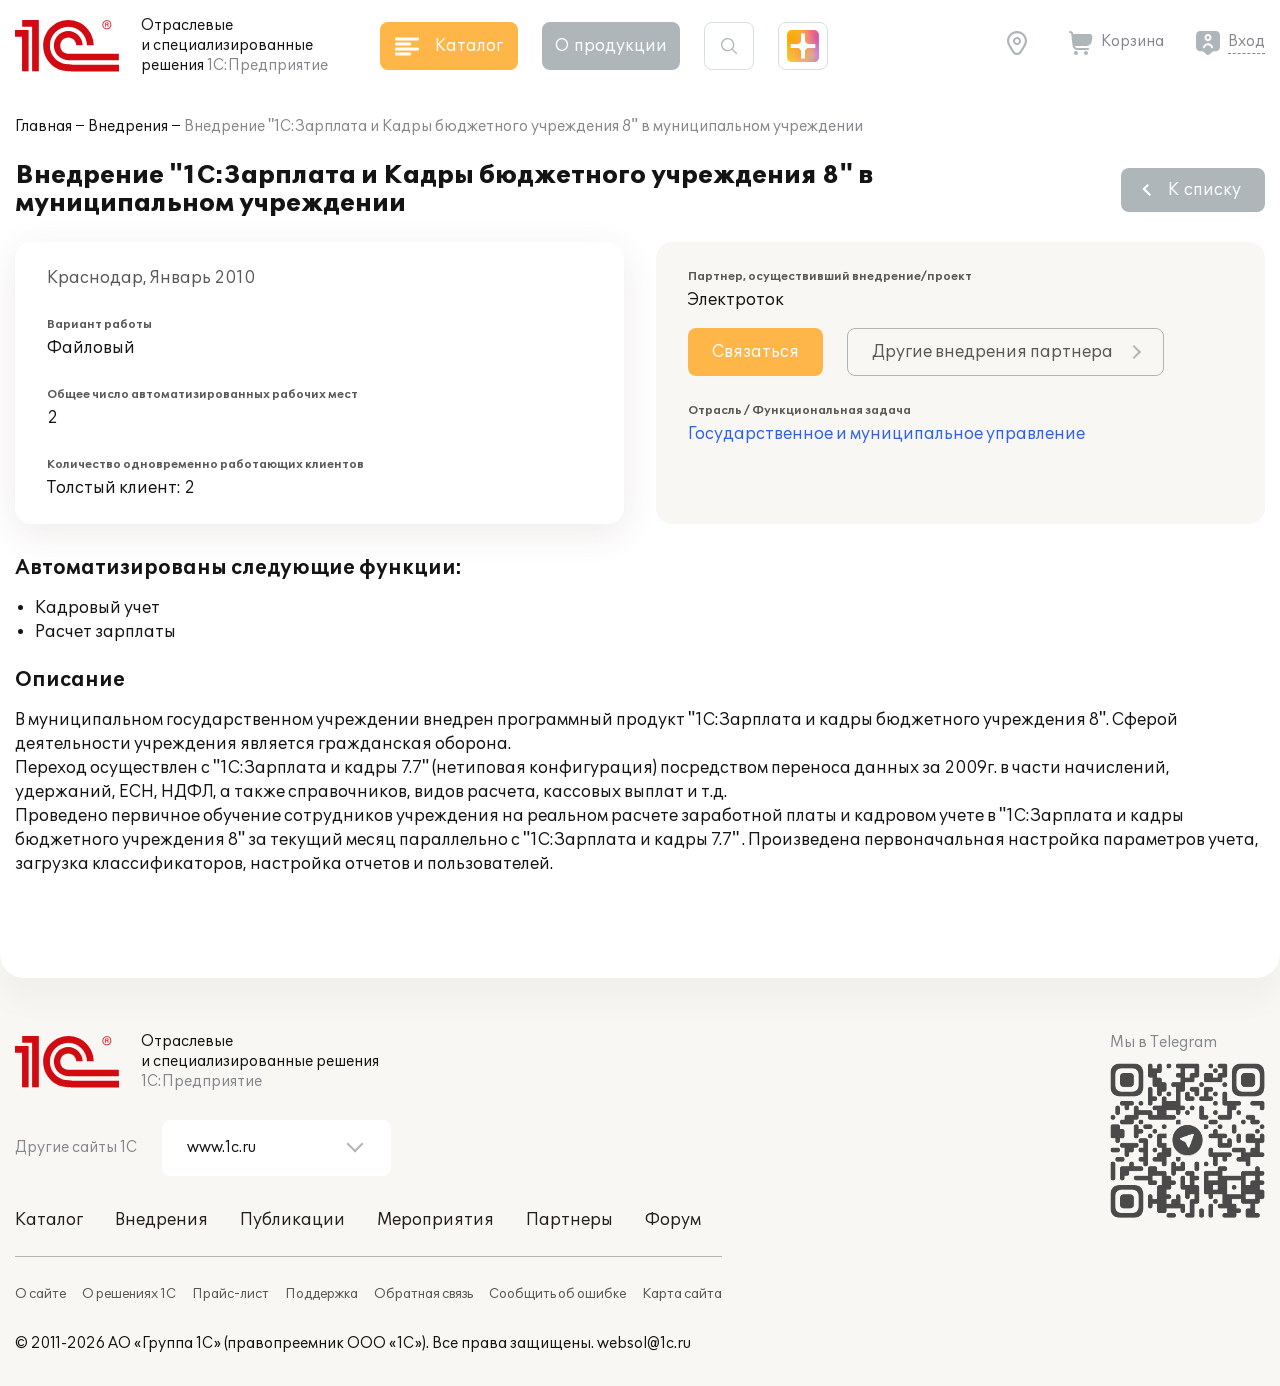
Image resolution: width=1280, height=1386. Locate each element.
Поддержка (321, 1294)
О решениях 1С (129, 1294)
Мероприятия (435, 1220)
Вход (1246, 41)
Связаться (755, 352)
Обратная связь (423, 1294)
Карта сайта (682, 1294)
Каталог (49, 1220)
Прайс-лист (230, 1294)
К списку (1204, 190)
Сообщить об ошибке (557, 1294)
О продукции (611, 46)
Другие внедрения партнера (992, 352)
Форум (673, 1220)
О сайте (40, 1294)
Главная (43, 126)
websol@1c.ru (644, 1343)
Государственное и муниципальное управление (886, 434)
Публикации (292, 1220)
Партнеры (569, 1220)
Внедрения (128, 126)
